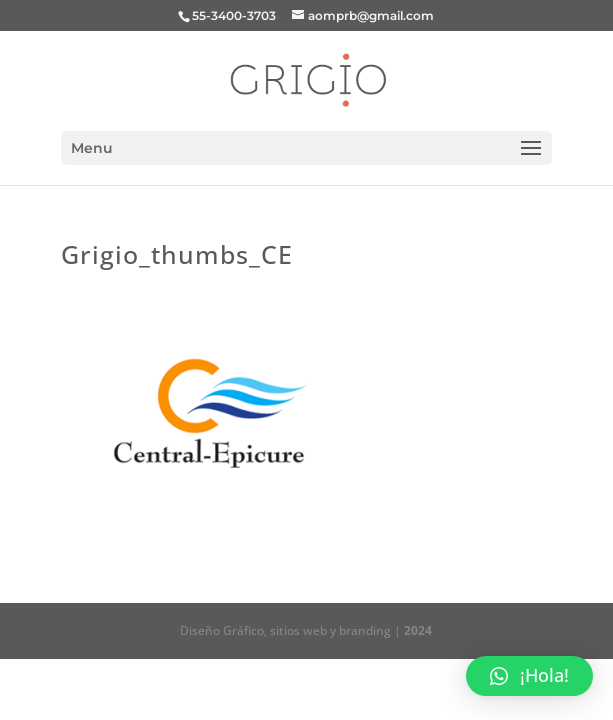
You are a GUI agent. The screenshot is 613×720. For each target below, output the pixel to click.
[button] (529, 676)
